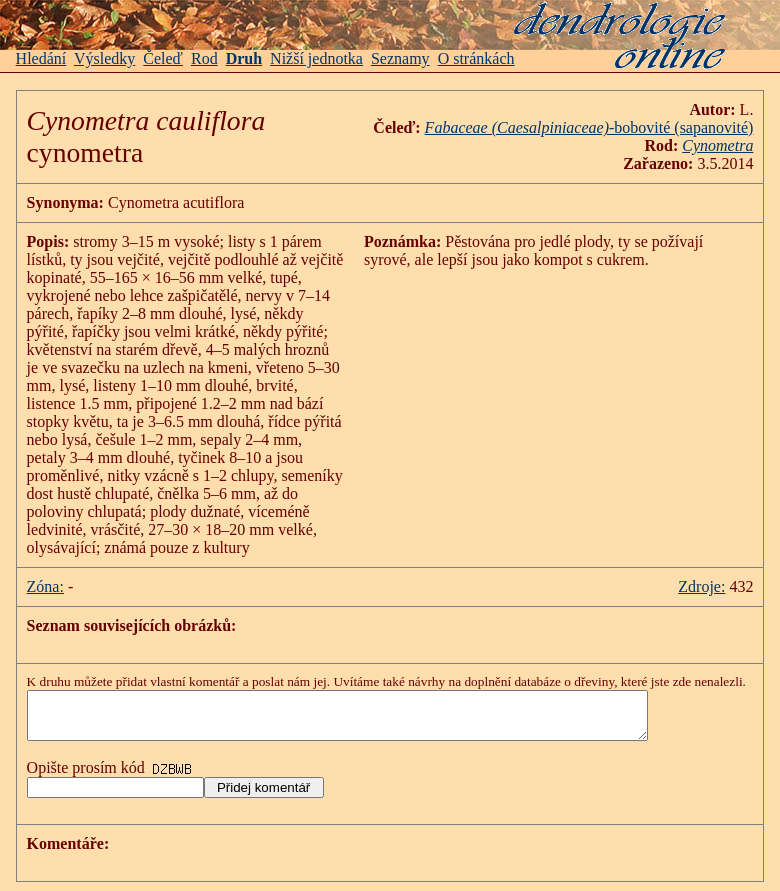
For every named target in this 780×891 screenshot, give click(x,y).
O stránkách (476, 58)
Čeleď (163, 58)
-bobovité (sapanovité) (589, 127)
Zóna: (45, 586)
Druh (244, 58)
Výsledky (104, 58)
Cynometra (717, 145)
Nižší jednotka (316, 58)
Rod (204, 58)
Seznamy (400, 58)
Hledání (41, 58)
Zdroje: (701, 586)
